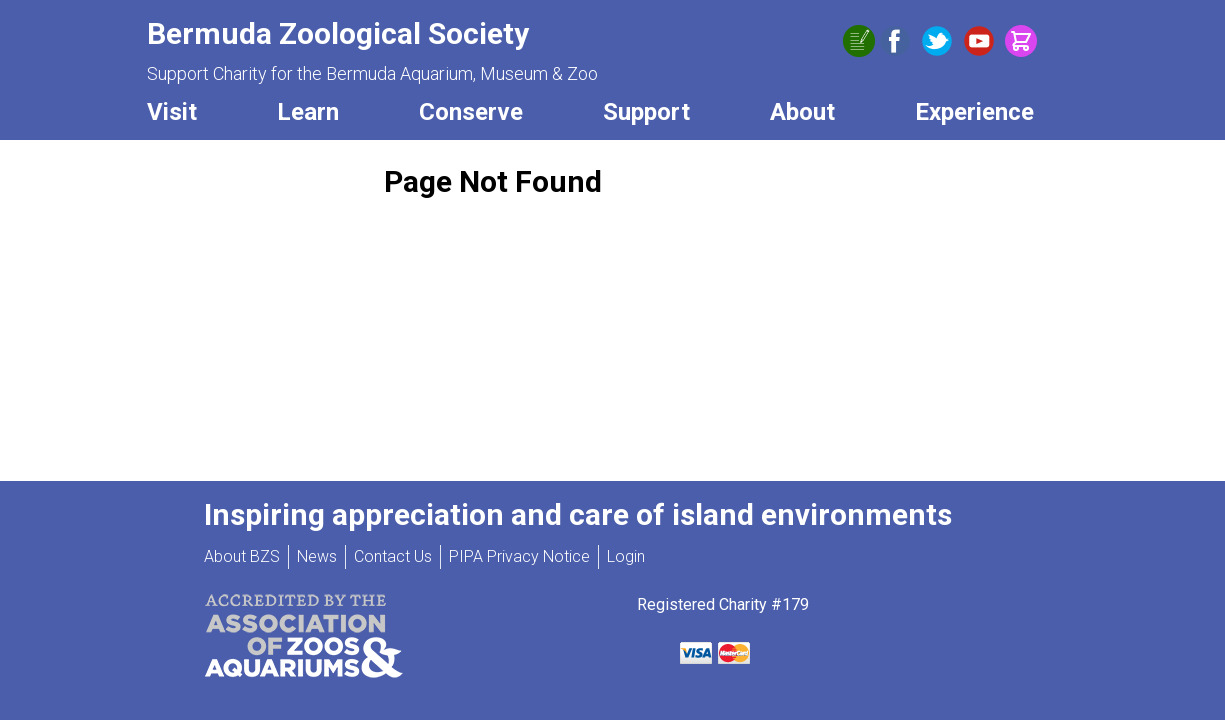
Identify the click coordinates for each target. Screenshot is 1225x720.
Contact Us (393, 556)
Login (626, 556)
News (317, 556)
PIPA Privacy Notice (519, 556)
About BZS (242, 556)
